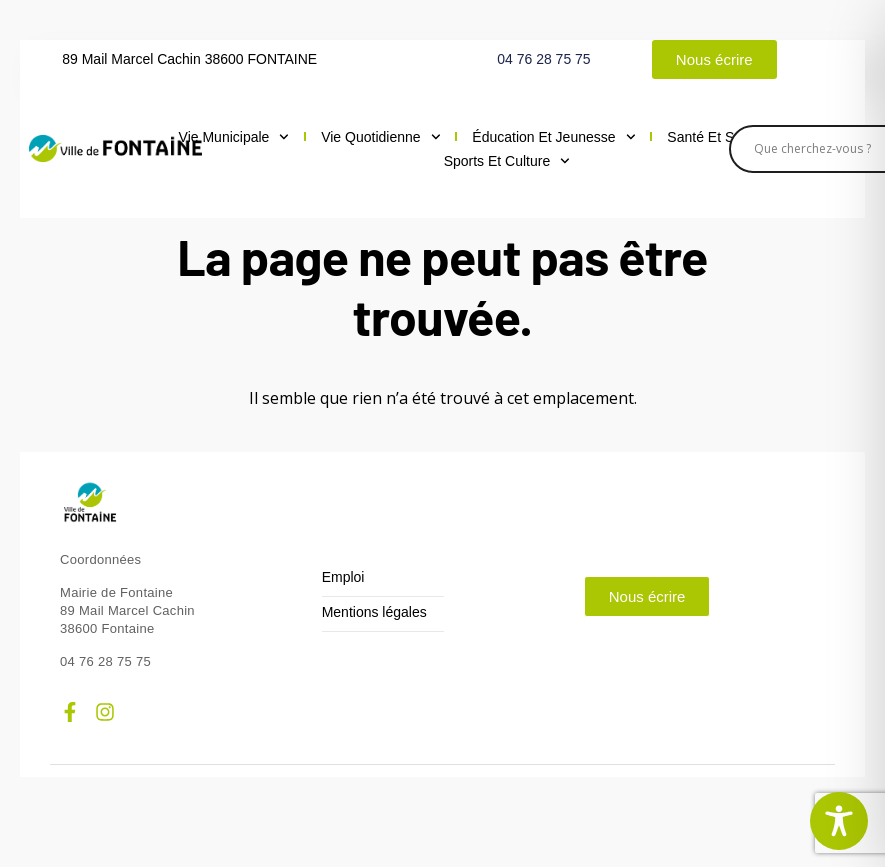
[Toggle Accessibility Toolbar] (839, 821)
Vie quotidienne (380, 137)
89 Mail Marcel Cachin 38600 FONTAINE (189, 59)
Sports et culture (507, 161)
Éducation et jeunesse (553, 137)
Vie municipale (234, 137)
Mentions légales (374, 612)
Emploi (343, 577)
